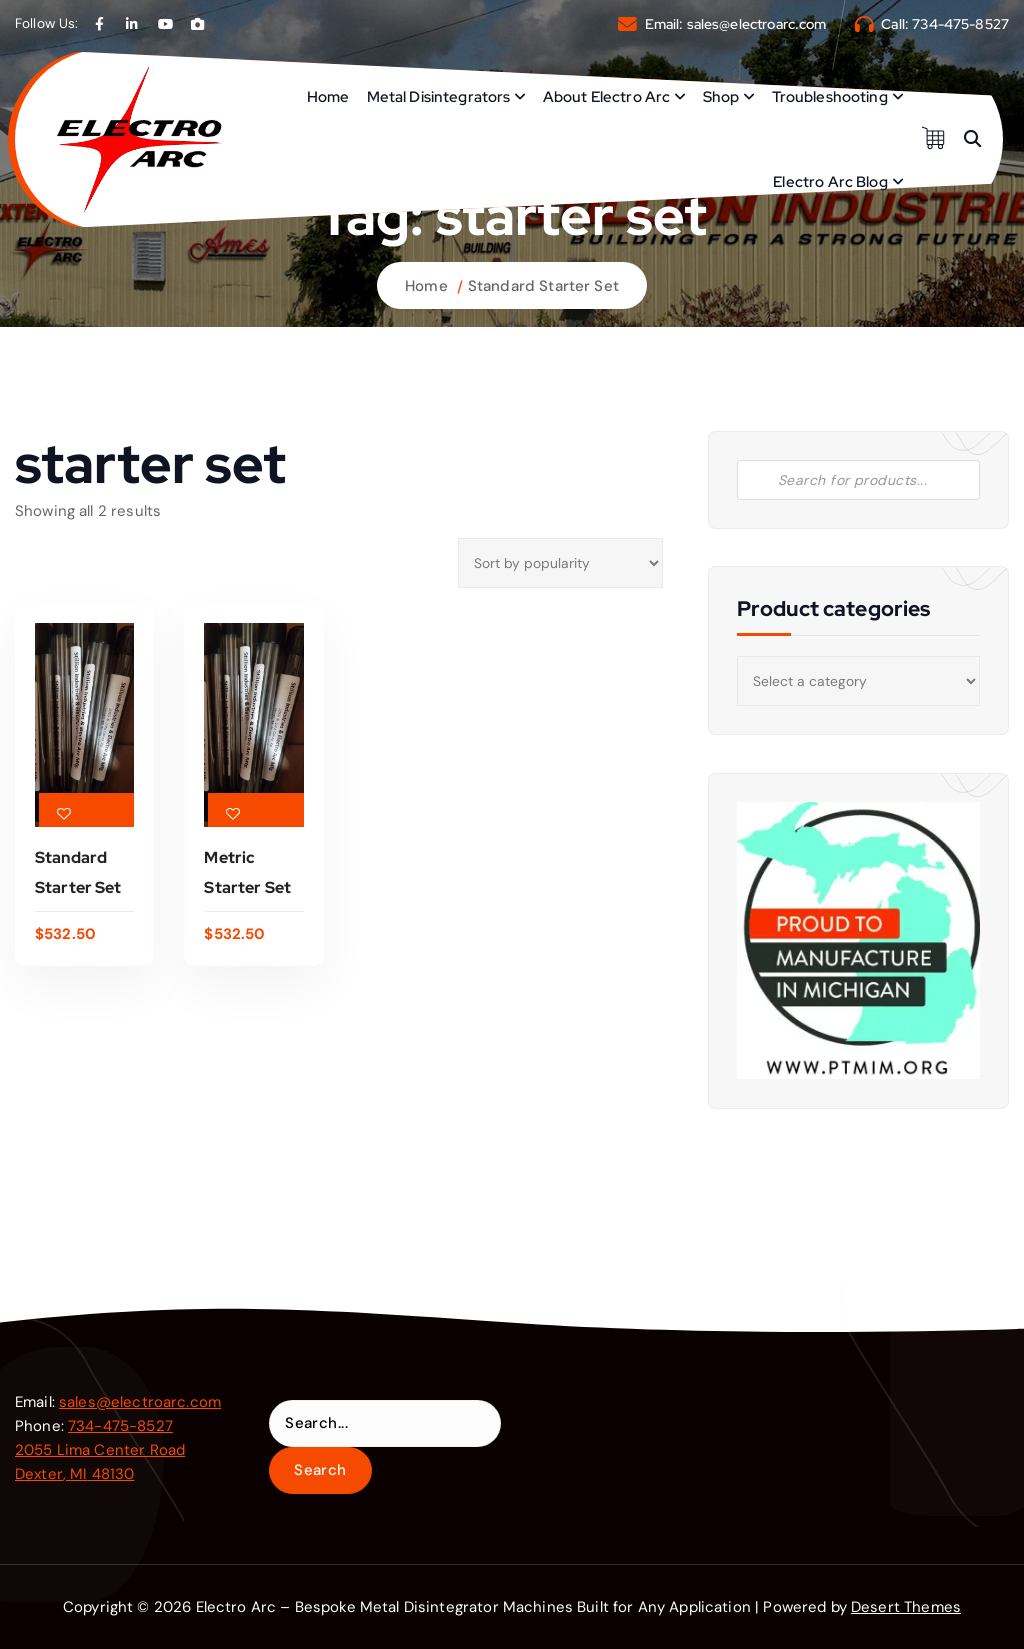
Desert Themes (906, 1607)
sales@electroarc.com (757, 24)
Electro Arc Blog (830, 182)
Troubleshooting (830, 97)
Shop (721, 97)
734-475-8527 (960, 24)
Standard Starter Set (543, 286)
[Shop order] (560, 563)
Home (328, 97)
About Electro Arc (607, 97)
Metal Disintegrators (439, 97)
